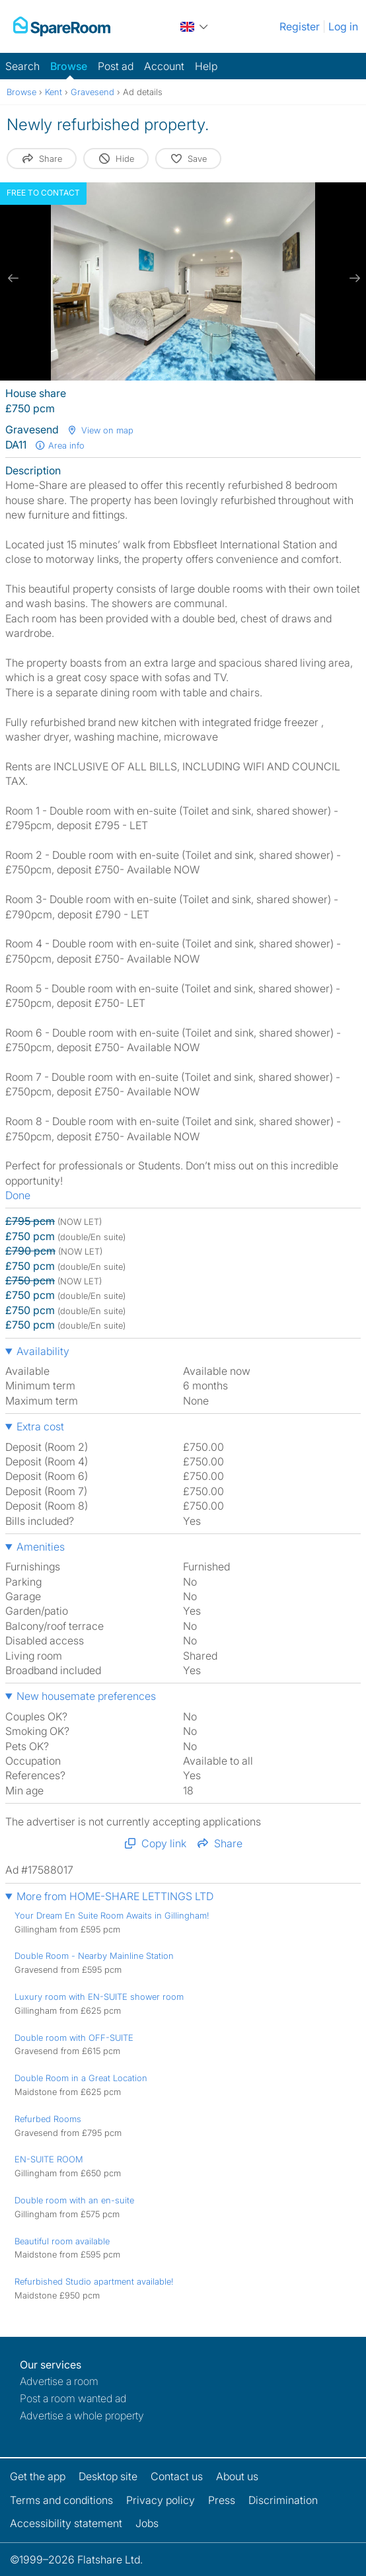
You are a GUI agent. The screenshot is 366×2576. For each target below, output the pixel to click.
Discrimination (283, 2500)
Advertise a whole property (82, 2415)
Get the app (37, 2476)
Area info (59, 445)
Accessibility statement (66, 2523)
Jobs (147, 2523)
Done (17, 1195)
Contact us (177, 2476)
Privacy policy (160, 2500)
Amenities (41, 1546)
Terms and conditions (61, 2500)
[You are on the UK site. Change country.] (195, 26)
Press (221, 2500)
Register (299, 26)
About (237, 2476)
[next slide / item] (353, 278)
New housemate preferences (86, 1696)
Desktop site (108, 2476)
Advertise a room (59, 2381)
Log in (343, 26)
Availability (43, 1351)
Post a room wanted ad (73, 2398)
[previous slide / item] (13, 278)
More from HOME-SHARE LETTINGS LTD (115, 1896)
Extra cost (40, 1426)
